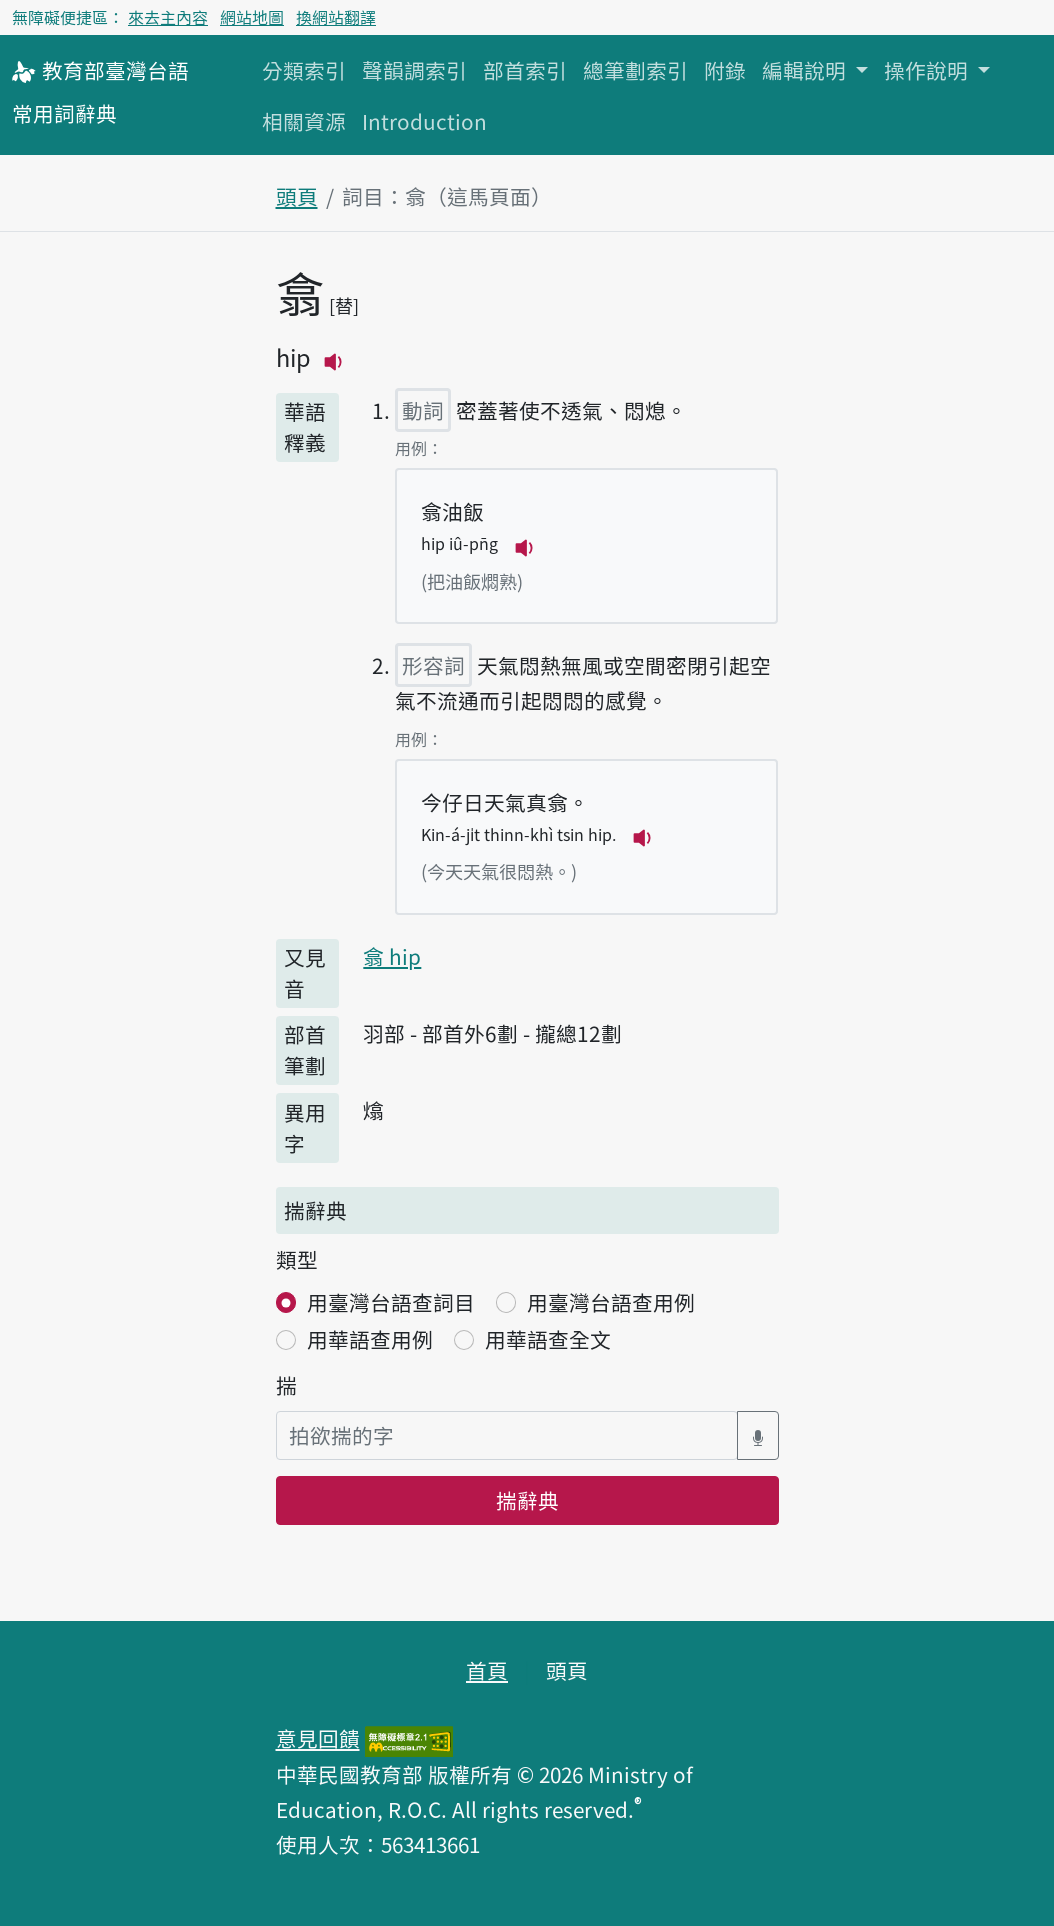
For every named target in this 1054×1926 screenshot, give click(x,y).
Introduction (424, 121)
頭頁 (297, 196)
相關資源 (304, 121)
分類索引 (304, 70)
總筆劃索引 (635, 70)
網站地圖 (252, 17)
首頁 (487, 1670)
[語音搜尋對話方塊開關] (758, 1435)
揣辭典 (527, 1500)
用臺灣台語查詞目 (391, 1302)
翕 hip (392, 956)
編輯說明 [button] (806, 70)
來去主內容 (168, 17)
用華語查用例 (370, 1339)
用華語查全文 (548, 1339)
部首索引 (525, 70)
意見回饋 (318, 1738)
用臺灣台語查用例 (611, 1302)
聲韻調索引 (414, 70)
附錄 (725, 70)
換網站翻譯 (336, 17)
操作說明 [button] (928, 70)
